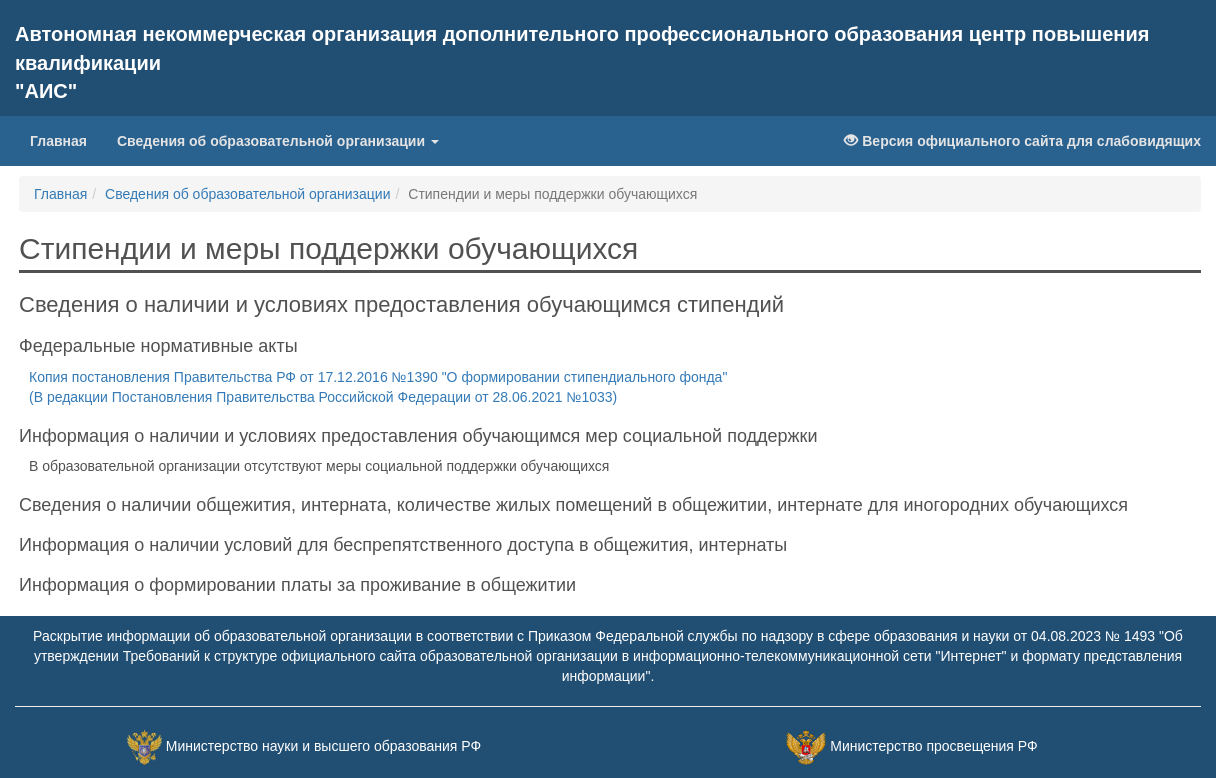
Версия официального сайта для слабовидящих (1022, 141)
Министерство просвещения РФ (933, 746)
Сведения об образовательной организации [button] (278, 141)
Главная (66, 139)
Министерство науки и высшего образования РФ (323, 746)
